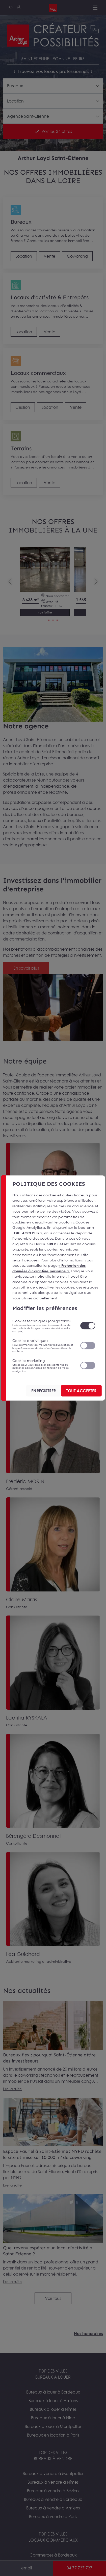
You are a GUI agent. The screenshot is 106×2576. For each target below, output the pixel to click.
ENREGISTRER (43, 1390)
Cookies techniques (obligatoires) (43, 1325)
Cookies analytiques (43, 1345)
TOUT (81, 1390)
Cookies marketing (43, 1365)
